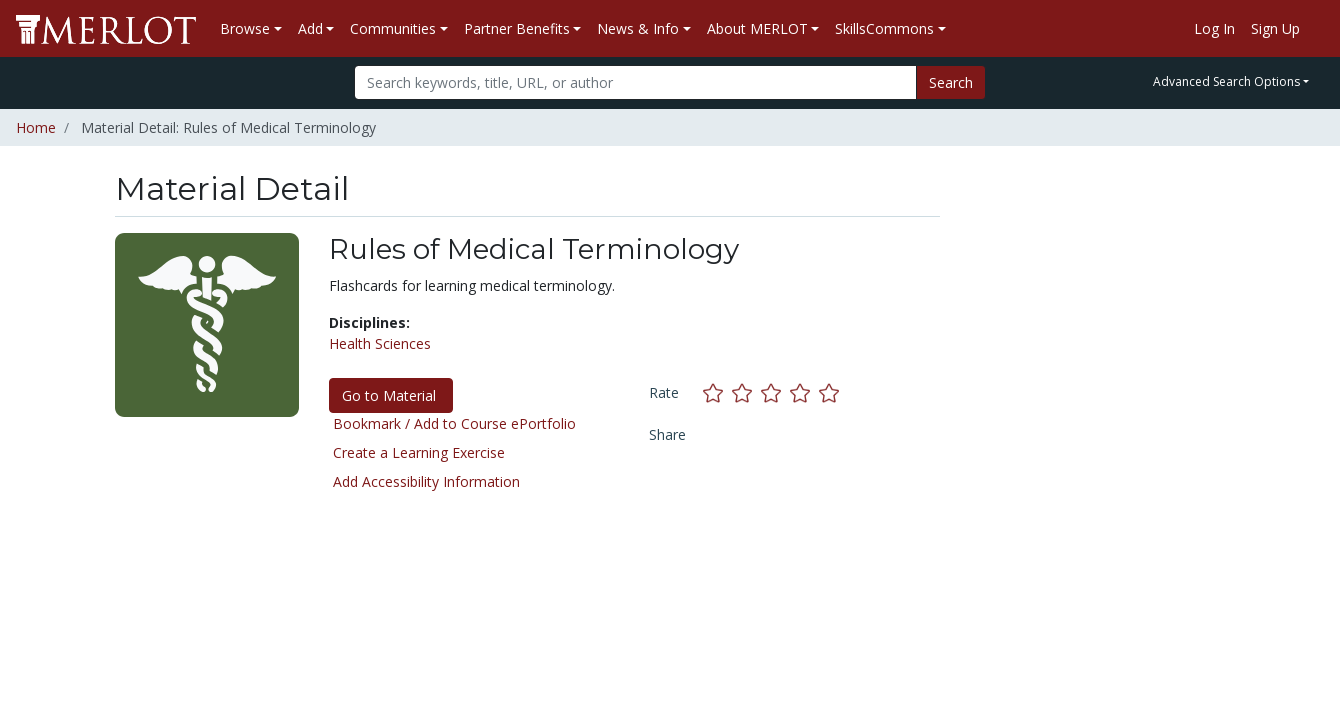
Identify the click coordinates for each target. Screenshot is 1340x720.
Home (36, 127)
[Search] (635, 82)
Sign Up (1275, 28)
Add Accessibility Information (426, 481)
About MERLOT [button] (757, 28)
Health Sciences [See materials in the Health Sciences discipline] (380, 343)
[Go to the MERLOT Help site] (1316, 29)
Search (951, 82)
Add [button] (310, 28)
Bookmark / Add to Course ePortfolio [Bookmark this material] (454, 423)
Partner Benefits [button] (517, 28)
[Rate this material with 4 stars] (804, 392)
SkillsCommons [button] (884, 28)
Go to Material (391, 395)
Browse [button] (245, 28)
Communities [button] (393, 28)
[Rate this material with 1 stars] (717, 392)
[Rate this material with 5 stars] (831, 392)
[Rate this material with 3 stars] (775, 392)
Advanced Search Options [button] (1226, 81)
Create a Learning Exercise (419, 452)
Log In (1214, 28)
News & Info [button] (638, 28)
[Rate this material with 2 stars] (746, 392)
